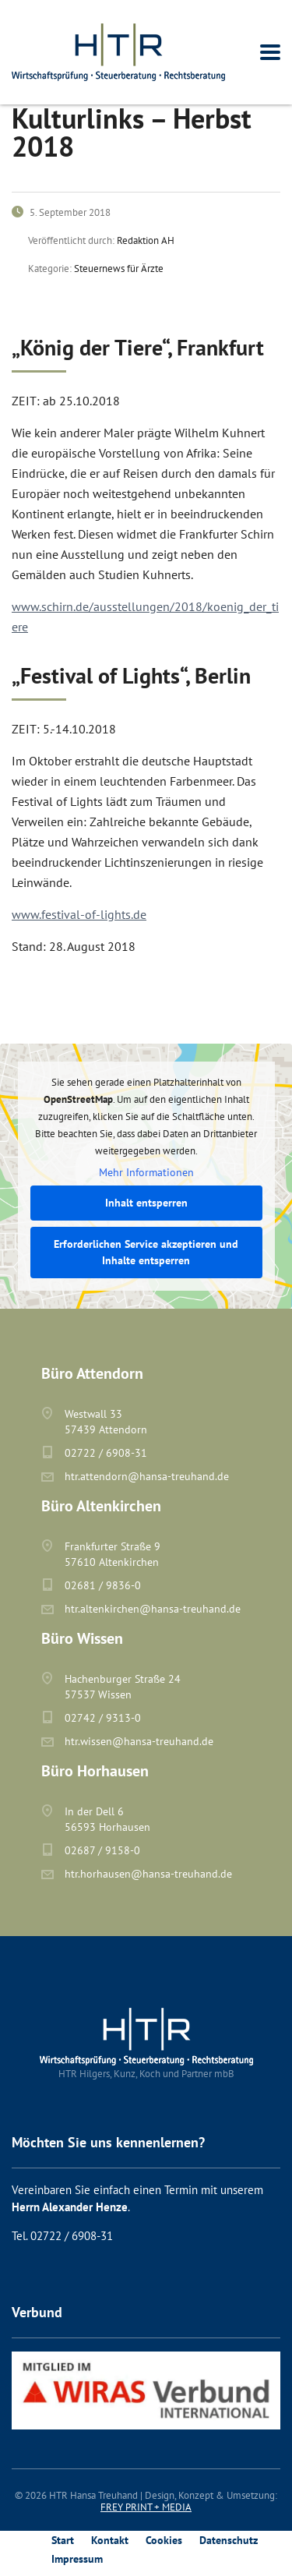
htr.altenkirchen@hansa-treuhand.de (153, 1609)
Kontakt (109, 2540)
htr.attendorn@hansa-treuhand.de (147, 1476)
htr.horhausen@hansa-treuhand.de (148, 1874)
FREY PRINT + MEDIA (146, 2507)
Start (62, 2540)
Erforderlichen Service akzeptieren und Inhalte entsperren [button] (146, 1252)
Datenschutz (228, 2540)
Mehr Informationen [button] (146, 1172)
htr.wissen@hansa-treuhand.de (139, 1741)
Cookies (164, 2540)
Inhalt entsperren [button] (146, 1203)
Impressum (77, 2559)
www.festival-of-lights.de (79, 914)
